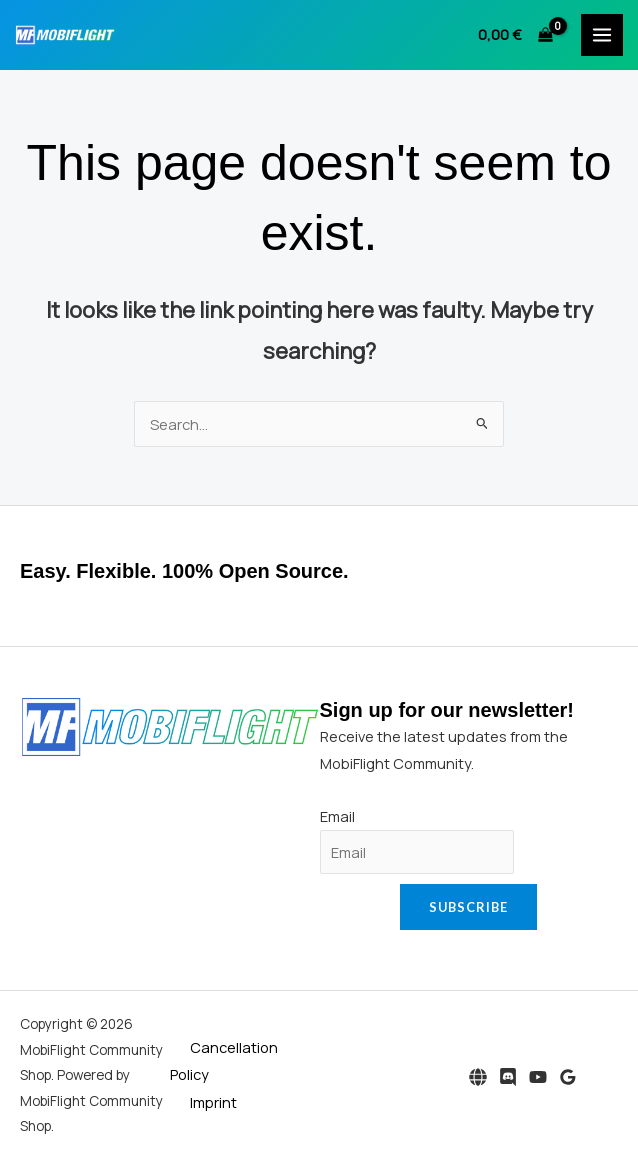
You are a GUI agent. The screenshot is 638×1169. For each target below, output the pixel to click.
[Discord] (508, 1077)
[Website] (478, 1077)
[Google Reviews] (568, 1077)
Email (337, 816)
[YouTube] (538, 1077)
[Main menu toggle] (602, 35)
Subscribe (468, 907)
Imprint (213, 1102)
